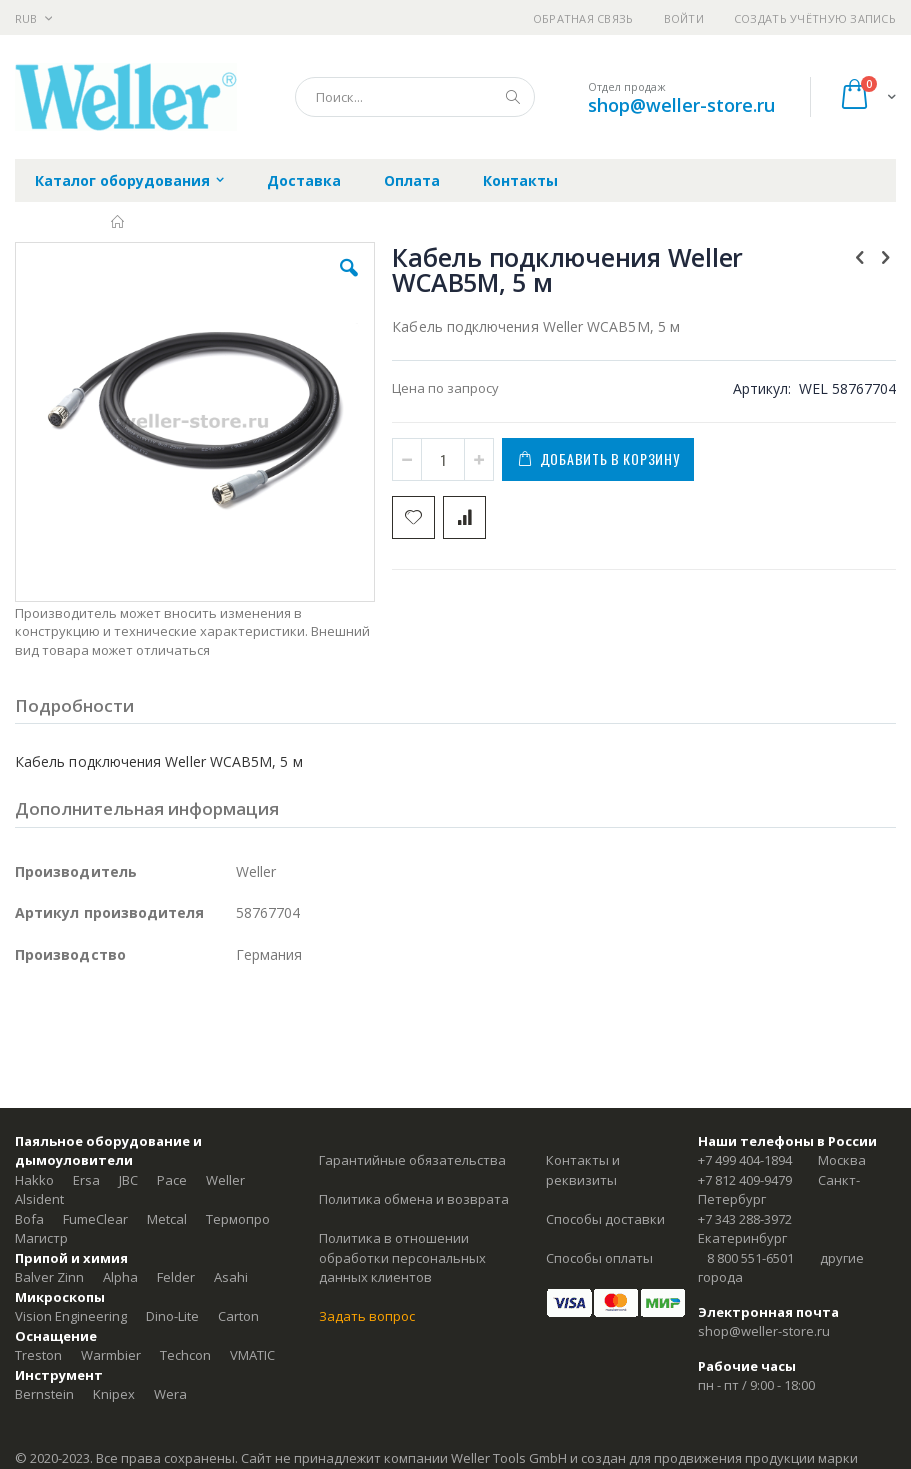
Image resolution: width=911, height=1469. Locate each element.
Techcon (185, 1355)
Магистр (41, 1238)
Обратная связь (583, 18)
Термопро (238, 1219)
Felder (176, 1277)
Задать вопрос (367, 1316)
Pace (172, 1180)
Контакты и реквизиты (583, 1170)
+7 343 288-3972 (745, 1219)
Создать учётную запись (815, 18)
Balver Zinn (49, 1277)
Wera (170, 1394)
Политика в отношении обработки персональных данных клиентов (402, 1257)
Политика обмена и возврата (414, 1199)
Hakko (34, 1180)
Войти (684, 18)
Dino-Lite (172, 1316)
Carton (238, 1316)
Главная (118, 222)
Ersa (86, 1180)
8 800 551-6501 (750, 1258)
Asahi (231, 1277)
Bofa (29, 1219)
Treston (38, 1355)
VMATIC (252, 1355)
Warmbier (111, 1355)
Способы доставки (605, 1219)
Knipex (114, 1394)
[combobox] (415, 97)
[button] (349, 283)
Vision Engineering (71, 1316)
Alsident (39, 1199)
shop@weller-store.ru (681, 105)
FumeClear (95, 1219)
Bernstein (44, 1394)
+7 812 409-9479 (745, 1180)
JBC (128, 1180)
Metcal (167, 1219)
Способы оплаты (599, 1258)
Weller (225, 1180)
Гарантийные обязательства (412, 1160)
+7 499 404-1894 (745, 1160)
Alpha (120, 1277)
